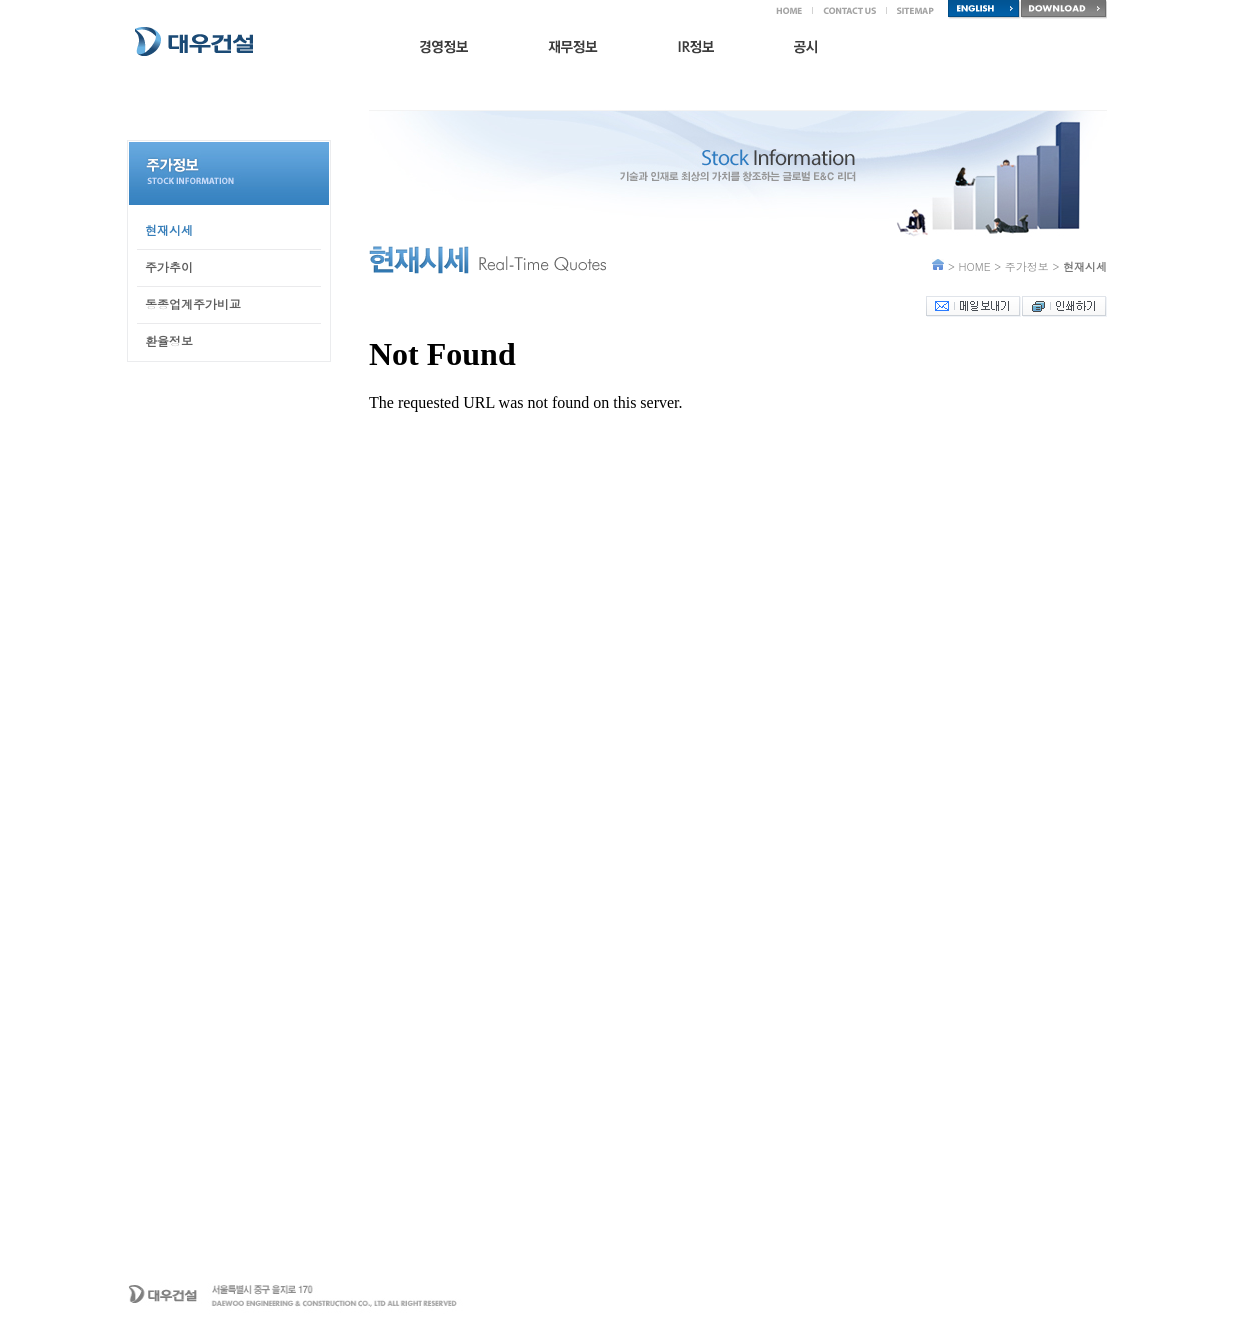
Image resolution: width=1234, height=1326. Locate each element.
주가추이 (169, 266)
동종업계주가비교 (193, 303)
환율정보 (169, 340)
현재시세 (169, 229)
